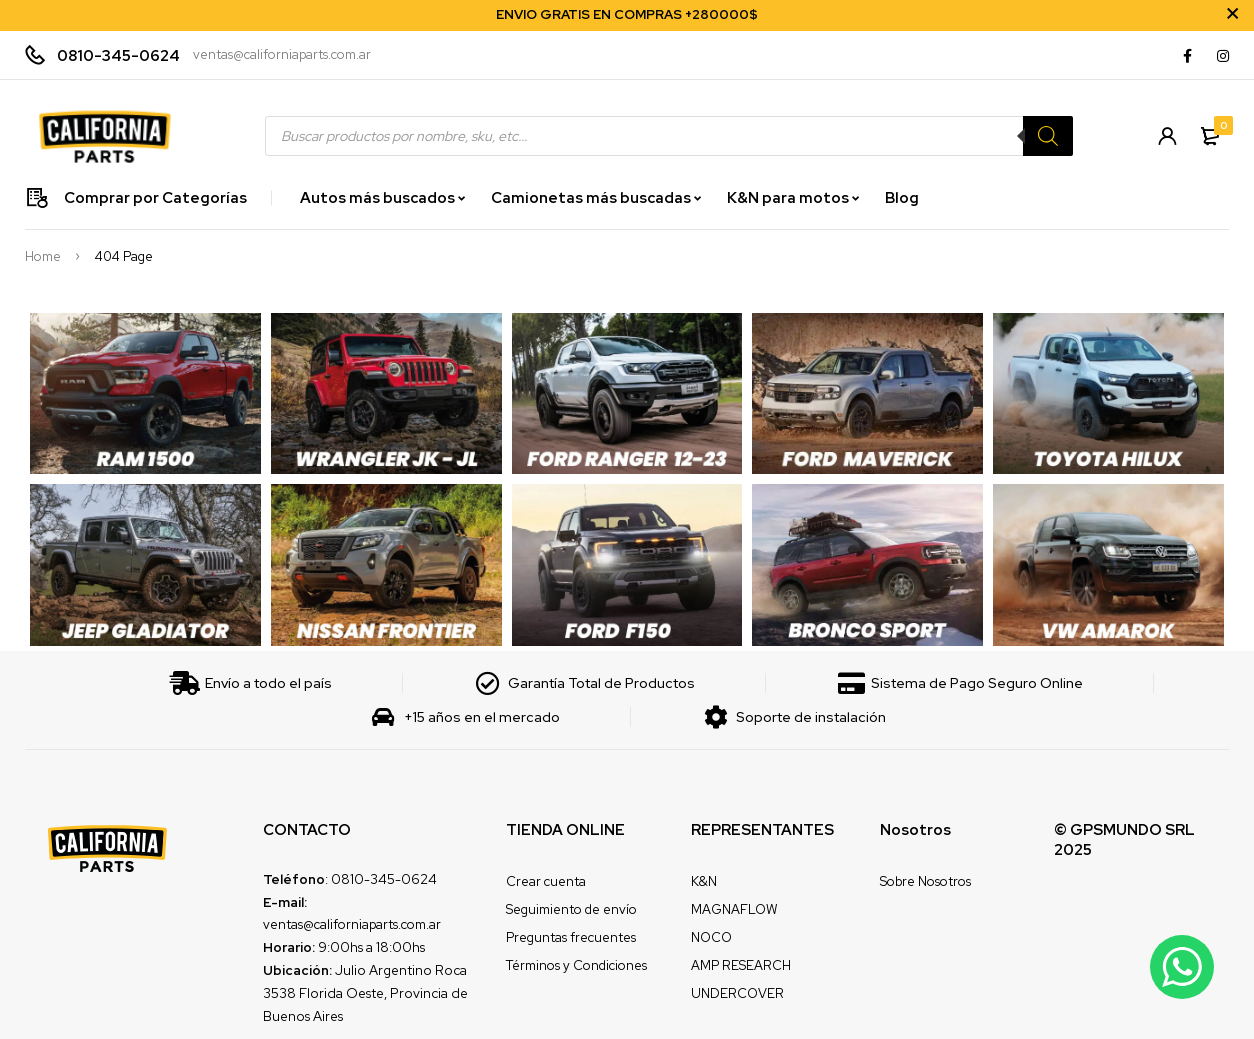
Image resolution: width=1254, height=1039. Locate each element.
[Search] (1047, 136)
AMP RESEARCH (741, 965)
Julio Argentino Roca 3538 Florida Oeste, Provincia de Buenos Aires (365, 993)
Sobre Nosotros (925, 881)
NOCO (711, 937)
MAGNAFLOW (734, 909)
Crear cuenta (546, 881)
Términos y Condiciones (576, 965)
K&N (704, 881)
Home (43, 257)
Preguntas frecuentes (571, 937)
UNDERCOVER (737, 993)
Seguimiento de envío (571, 909)
